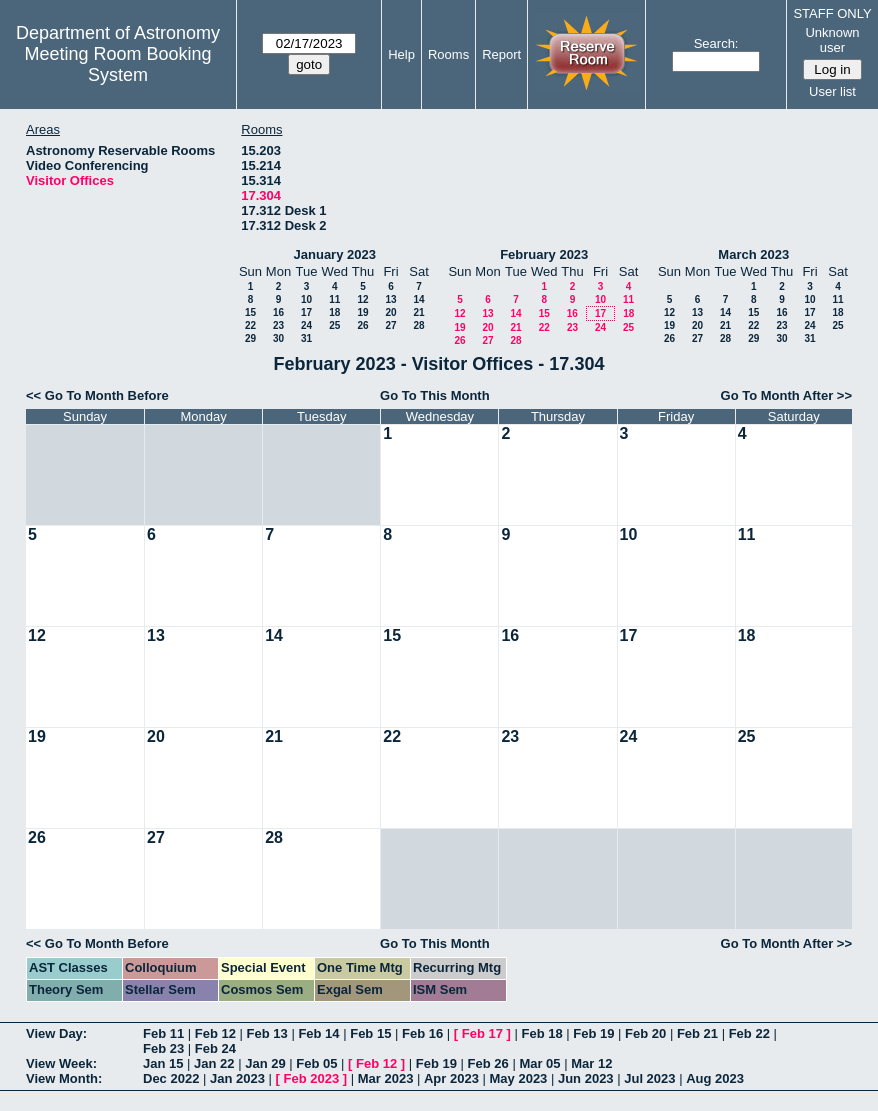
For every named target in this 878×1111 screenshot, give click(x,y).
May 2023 (519, 1078)
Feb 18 (541, 1033)
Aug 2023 (715, 1078)
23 (278, 325)
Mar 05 (539, 1063)
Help (401, 54)
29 (250, 338)
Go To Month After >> (786, 395)
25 (334, 325)
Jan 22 (214, 1063)
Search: (716, 43)
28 (418, 325)
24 (306, 325)
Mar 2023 (386, 1078)
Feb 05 (316, 1063)
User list (832, 91)
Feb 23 (163, 1048)
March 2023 (753, 254)
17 (306, 312)
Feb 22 (749, 1033)
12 (362, 299)
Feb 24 (215, 1048)
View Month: (64, 1078)
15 (250, 312)
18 (334, 312)
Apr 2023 (451, 1078)
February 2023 (544, 254)
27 (390, 325)
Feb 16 (422, 1033)
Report (501, 54)
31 (306, 338)
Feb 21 (697, 1033)
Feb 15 (370, 1033)
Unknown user (832, 40)
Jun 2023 (586, 1078)
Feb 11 (163, 1033)
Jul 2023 (649, 1078)
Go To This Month (435, 395)
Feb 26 (488, 1063)
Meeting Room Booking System (117, 64)
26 (362, 325)
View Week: (61, 1063)
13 (390, 299)
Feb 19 (593, 1033)
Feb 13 (267, 1033)
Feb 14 (318, 1033)
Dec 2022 (171, 1078)
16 (278, 312)
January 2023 (335, 254)
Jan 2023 (237, 1078)
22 (250, 325)
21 (418, 312)
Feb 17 (482, 1033)
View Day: (56, 1033)
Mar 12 (591, 1063)
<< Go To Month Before (97, 395)
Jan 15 (163, 1063)
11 (334, 299)
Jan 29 (265, 1063)
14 (418, 299)
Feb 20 (645, 1033)
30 (278, 338)
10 (306, 299)
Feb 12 (215, 1033)
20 (390, 312)
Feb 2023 (312, 1078)
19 (362, 312)
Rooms (448, 54)
